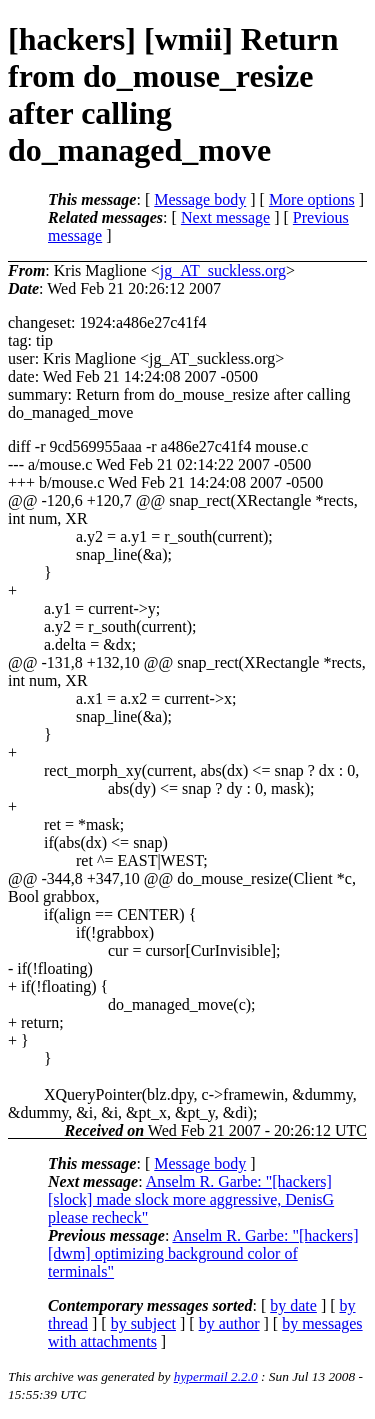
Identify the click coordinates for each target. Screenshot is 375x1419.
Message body (200, 199)
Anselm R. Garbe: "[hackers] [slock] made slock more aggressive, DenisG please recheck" (191, 1199)
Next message (225, 217)
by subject (143, 1323)
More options (312, 199)
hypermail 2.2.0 (216, 1376)
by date (293, 1305)
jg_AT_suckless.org (223, 270)
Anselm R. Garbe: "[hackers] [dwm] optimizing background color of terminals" (203, 1253)
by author (229, 1323)
